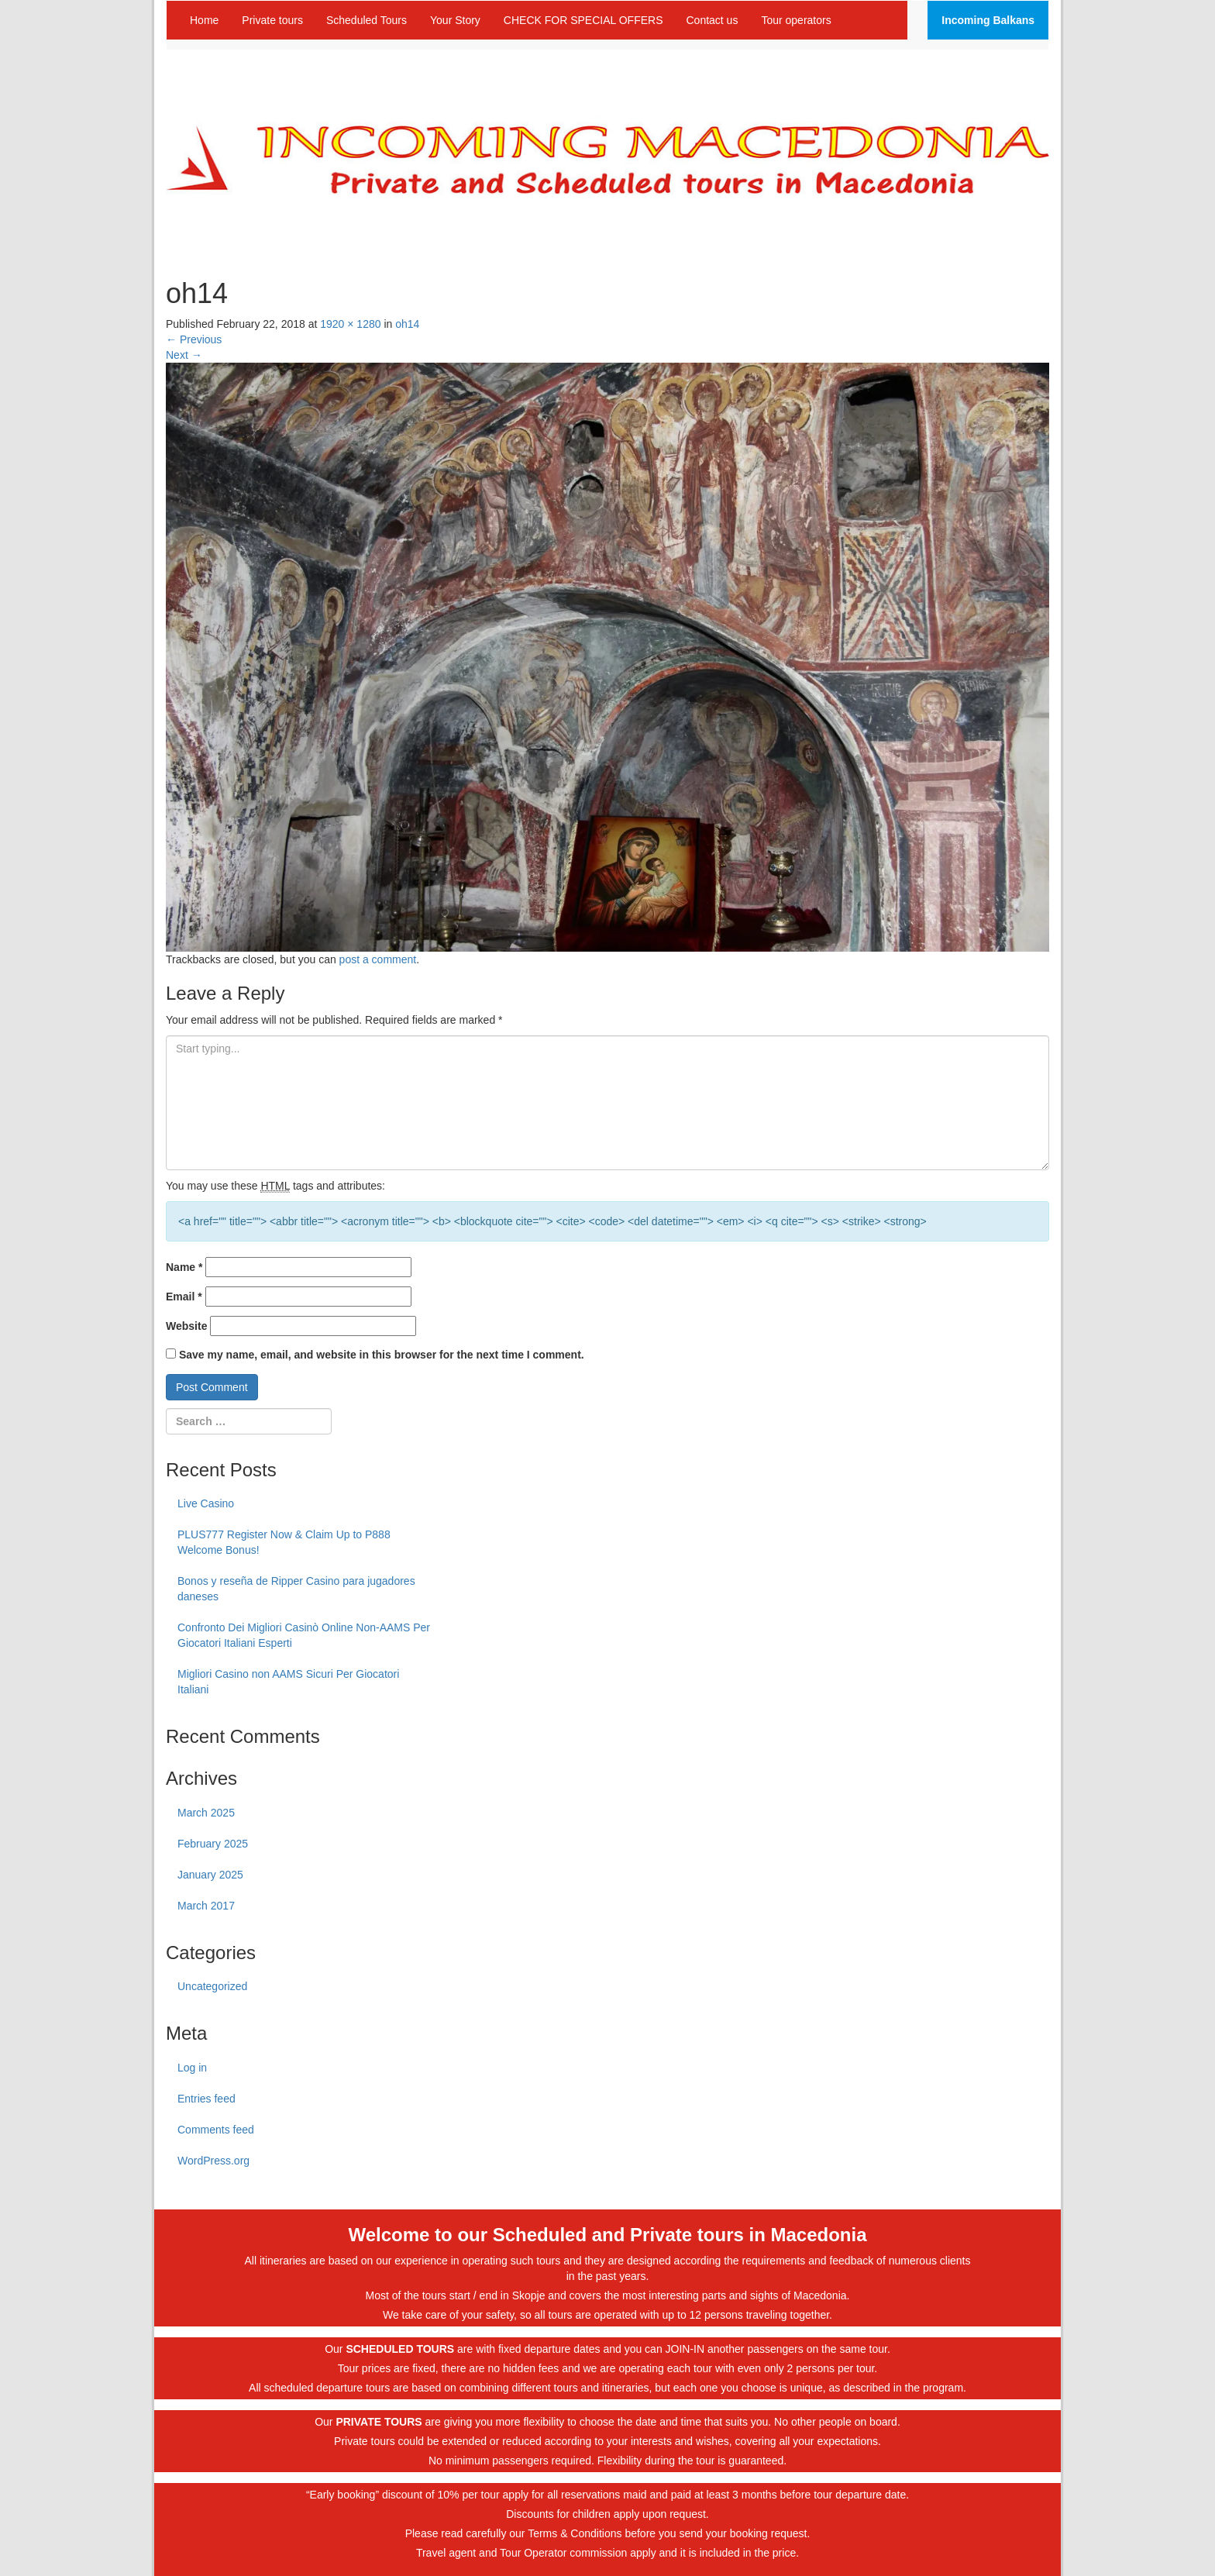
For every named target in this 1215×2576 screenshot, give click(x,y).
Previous (194, 339)
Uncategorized (212, 1986)
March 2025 (206, 1812)
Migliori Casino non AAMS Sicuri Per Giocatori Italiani (288, 1682)
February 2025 (212, 1843)
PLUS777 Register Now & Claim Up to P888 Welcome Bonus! (284, 1542)
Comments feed (215, 2129)
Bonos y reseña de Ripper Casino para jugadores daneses (296, 1589)
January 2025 (210, 1874)
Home (204, 20)
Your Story (455, 20)
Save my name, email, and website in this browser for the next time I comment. (381, 1354)
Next (184, 355)
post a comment (378, 959)
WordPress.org (213, 2160)
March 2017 (206, 1905)
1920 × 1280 (350, 324)
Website (186, 1326)
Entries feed (206, 2098)
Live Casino (205, 1503)
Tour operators (796, 20)
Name (184, 1267)
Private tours (272, 20)
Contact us (712, 20)
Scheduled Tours (366, 20)
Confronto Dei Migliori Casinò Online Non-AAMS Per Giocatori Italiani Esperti (303, 1635)
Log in (192, 2067)
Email (184, 1296)
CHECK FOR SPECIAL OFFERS (583, 20)
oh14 (407, 324)
